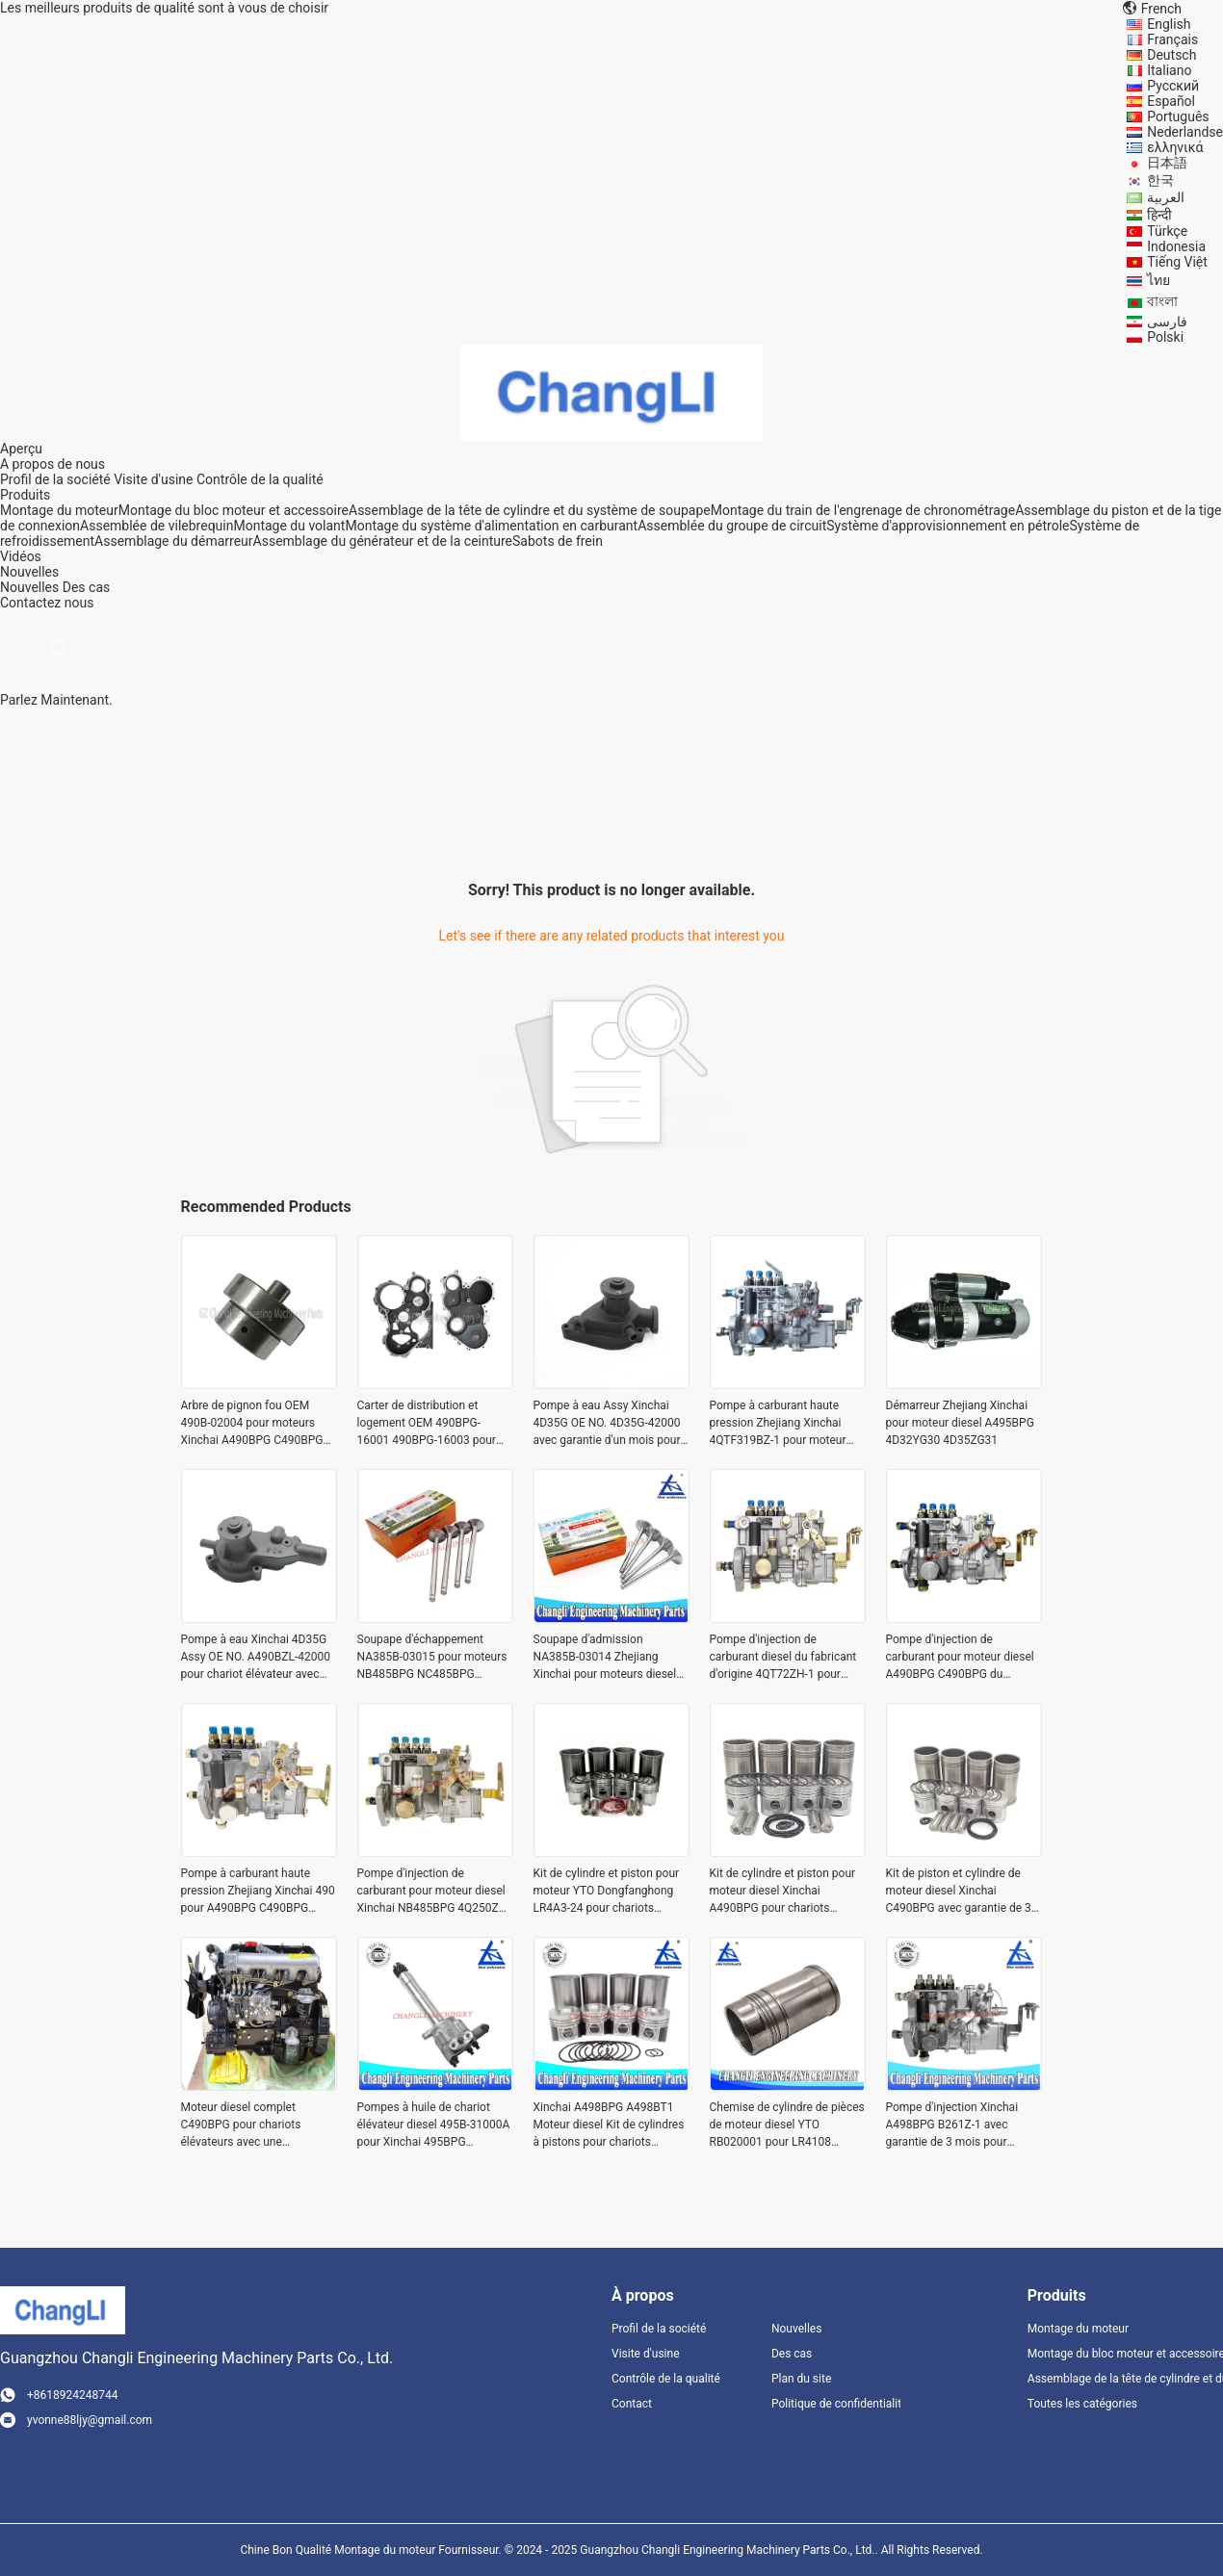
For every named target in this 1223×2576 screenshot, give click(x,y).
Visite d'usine (153, 479)
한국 (1160, 180)
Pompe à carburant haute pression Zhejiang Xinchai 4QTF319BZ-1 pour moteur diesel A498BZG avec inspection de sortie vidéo (778, 1424)
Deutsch (1171, 55)
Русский (1173, 85)
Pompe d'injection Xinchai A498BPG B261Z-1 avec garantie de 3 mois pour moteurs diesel (952, 2125)
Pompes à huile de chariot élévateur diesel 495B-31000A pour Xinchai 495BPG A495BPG (433, 2125)
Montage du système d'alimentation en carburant (491, 525)
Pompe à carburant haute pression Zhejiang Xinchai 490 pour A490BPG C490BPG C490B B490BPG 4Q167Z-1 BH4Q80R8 (258, 1892)
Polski (1165, 337)
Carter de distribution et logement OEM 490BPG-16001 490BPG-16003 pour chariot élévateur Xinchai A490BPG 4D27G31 (426, 1424)
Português (1178, 116)
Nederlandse (1185, 132)
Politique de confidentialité (835, 2403)
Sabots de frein (557, 541)
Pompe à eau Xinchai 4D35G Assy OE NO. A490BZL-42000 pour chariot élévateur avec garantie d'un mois (256, 1658)
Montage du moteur (59, 510)
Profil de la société (55, 479)
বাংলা (1162, 301)
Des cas (86, 587)
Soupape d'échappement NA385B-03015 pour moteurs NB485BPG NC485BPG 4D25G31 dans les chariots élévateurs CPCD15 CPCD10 (432, 1658)
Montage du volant (289, 525)
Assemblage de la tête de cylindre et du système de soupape (530, 510)
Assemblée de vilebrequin (156, 525)
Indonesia (1176, 246)
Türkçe (1167, 231)
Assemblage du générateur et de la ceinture (382, 541)
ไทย (1158, 280)
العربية (1165, 197)
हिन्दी (1159, 214)
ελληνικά (1175, 147)
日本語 (1167, 162)
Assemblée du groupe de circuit (732, 525)
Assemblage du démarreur (173, 541)
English (1168, 24)
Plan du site (801, 2378)
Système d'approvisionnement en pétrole (947, 525)
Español (1171, 101)
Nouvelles (29, 587)
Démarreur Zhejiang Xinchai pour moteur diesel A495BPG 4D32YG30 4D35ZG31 (960, 1423)
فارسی (1167, 321)
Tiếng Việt (1177, 262)
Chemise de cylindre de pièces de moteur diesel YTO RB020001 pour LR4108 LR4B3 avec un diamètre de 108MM (787, 2125)
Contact (632, 2403)
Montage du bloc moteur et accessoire (233, 510)
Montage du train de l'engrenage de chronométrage (863, 510)
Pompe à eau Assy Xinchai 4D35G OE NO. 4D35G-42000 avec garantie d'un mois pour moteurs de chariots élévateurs (607, 1424)
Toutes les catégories (1082, 2403)
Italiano (1169, 70)
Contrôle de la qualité (260, 479)
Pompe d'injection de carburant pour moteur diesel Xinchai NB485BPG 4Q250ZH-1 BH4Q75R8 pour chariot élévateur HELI (433, 1892)
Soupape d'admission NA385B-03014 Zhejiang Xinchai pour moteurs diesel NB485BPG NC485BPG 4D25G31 (605, 1658)
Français (1172, 39)
